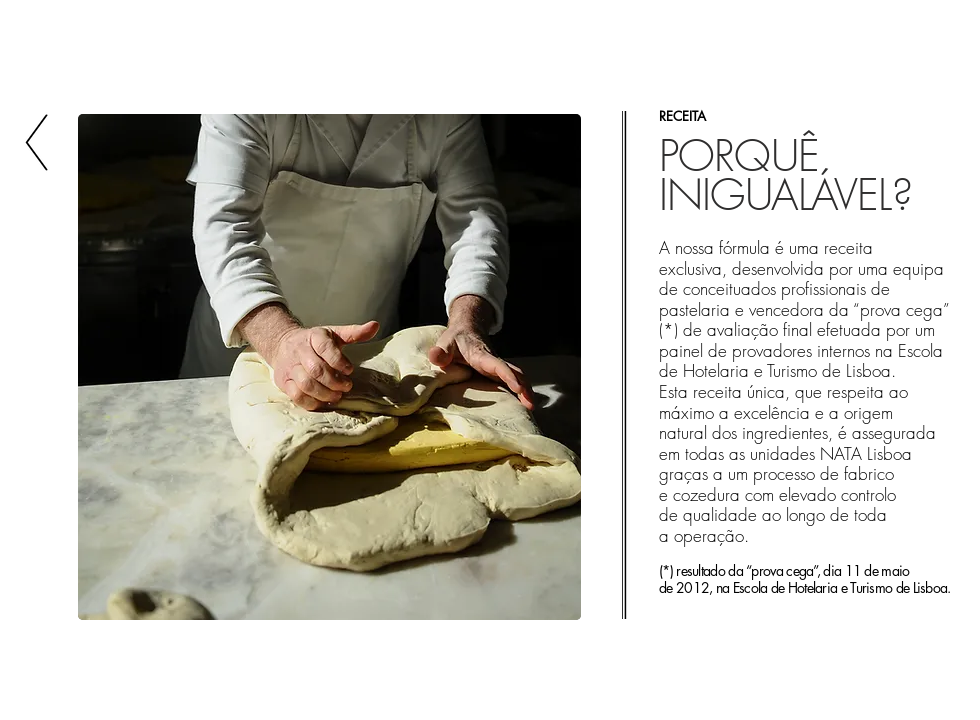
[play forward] (560, 367)
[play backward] (103, 367)
